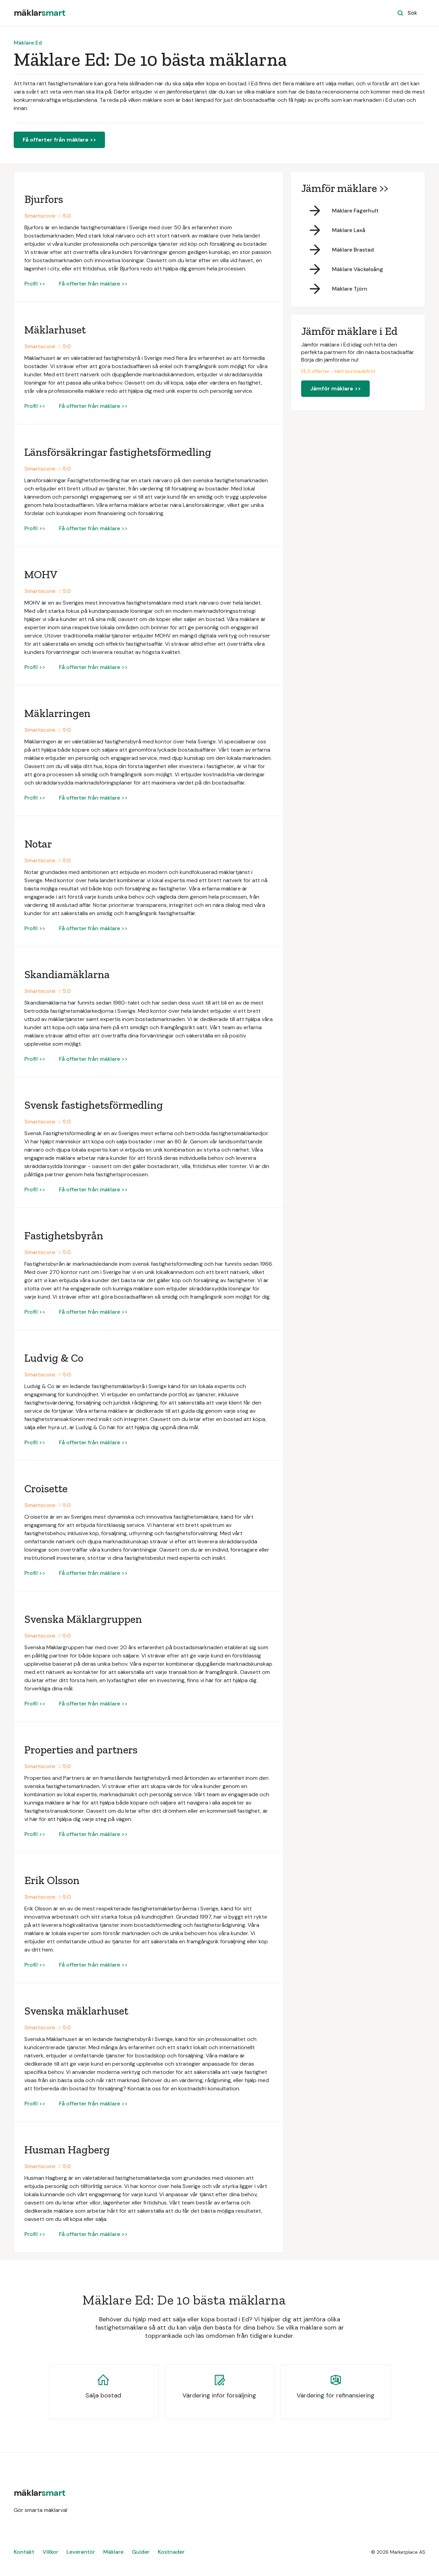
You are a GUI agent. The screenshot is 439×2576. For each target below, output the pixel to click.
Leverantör (81, 2551)
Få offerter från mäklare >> (59, 139)
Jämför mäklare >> (335, 388)
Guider (141, 2551)
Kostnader (171, 2551)
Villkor (50, 2551)
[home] (39, 13)
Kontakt (24, 2551)
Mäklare (113, 2551)
